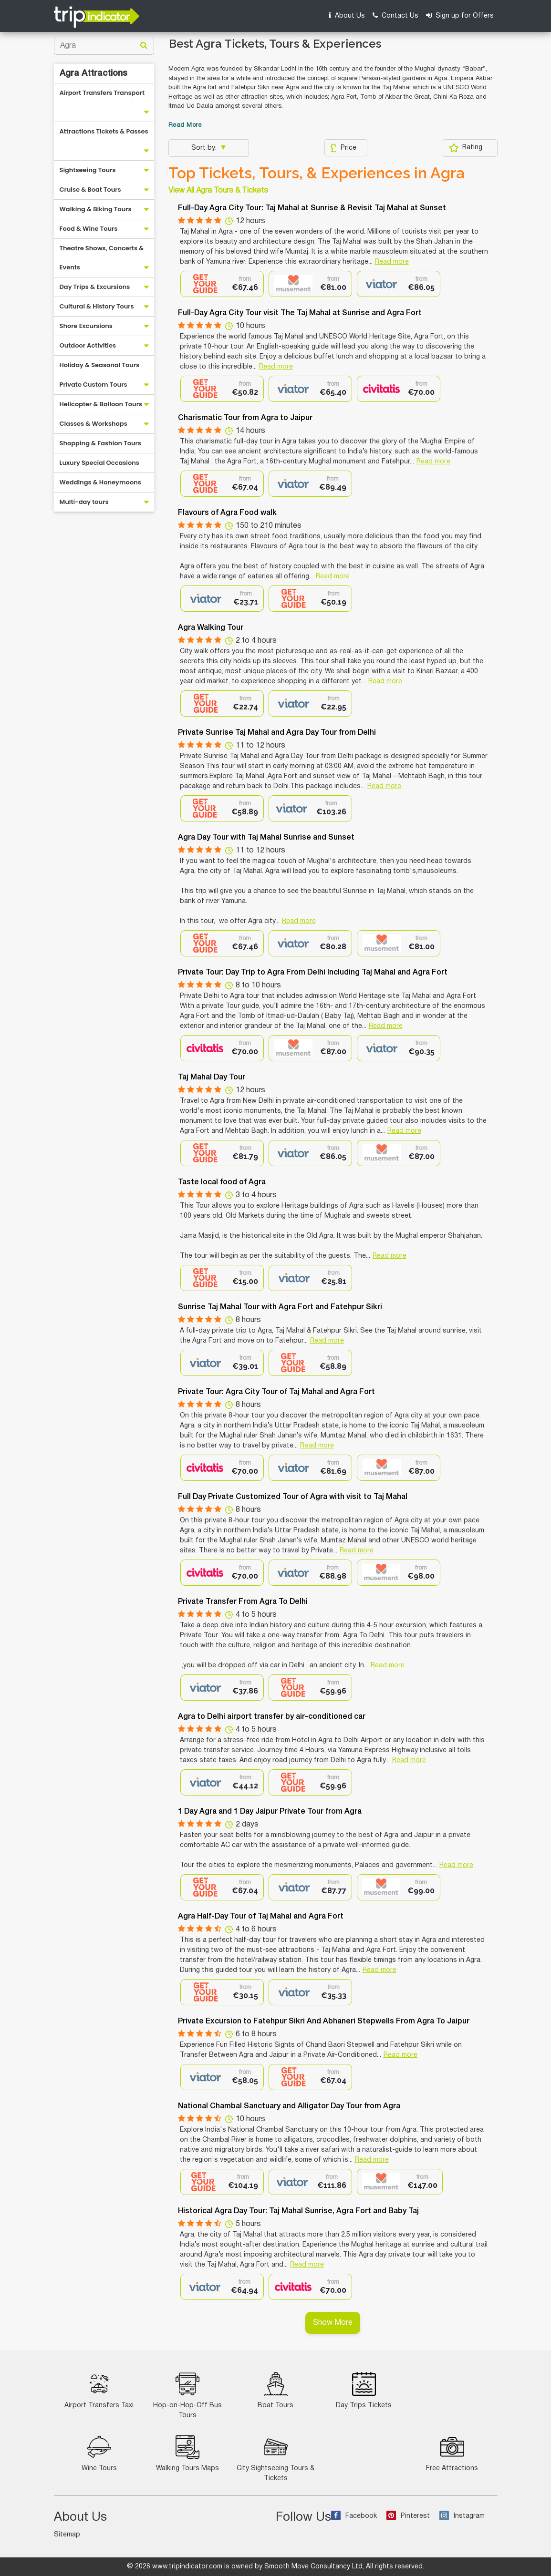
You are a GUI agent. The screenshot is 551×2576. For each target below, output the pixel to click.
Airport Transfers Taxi (99, 2390)
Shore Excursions (86, 325)
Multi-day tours (84, 501)
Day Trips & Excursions (95, 286)
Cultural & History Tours (97, 306)
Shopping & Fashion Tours (100, 443)
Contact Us (395, 15)
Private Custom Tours (93, 384)
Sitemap (67, 2535)
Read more (392, 262)
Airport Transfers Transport (102, 92)
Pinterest (408, 2516)
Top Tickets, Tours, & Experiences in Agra (316, 173)
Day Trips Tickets (364, 2390)
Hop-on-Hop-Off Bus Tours (187, 2395)
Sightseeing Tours (88, 169)
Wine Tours (99, 2453)
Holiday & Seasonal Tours (100, 364)
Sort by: (204, 148)
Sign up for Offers (460, 15)
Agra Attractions (93, 73)
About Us (347, 15)
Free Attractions (452, 2453)
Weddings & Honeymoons (100, 482)
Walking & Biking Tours (96, 209)
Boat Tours (275, 2390)
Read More (185, 125)
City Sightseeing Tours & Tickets (275, 2458)
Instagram (462, 2516)
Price (343, 147)
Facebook (354, 2516)
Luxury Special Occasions (99, 462)
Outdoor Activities (88, 345)
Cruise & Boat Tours (90, 189)
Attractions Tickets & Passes (104, 131)
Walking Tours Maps (187, 2453)
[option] (222, 284)
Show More (333, 2322)
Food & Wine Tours (89, 228)
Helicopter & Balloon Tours (101, 404)
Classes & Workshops (93, 423)
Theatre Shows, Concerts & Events (102, 258)
